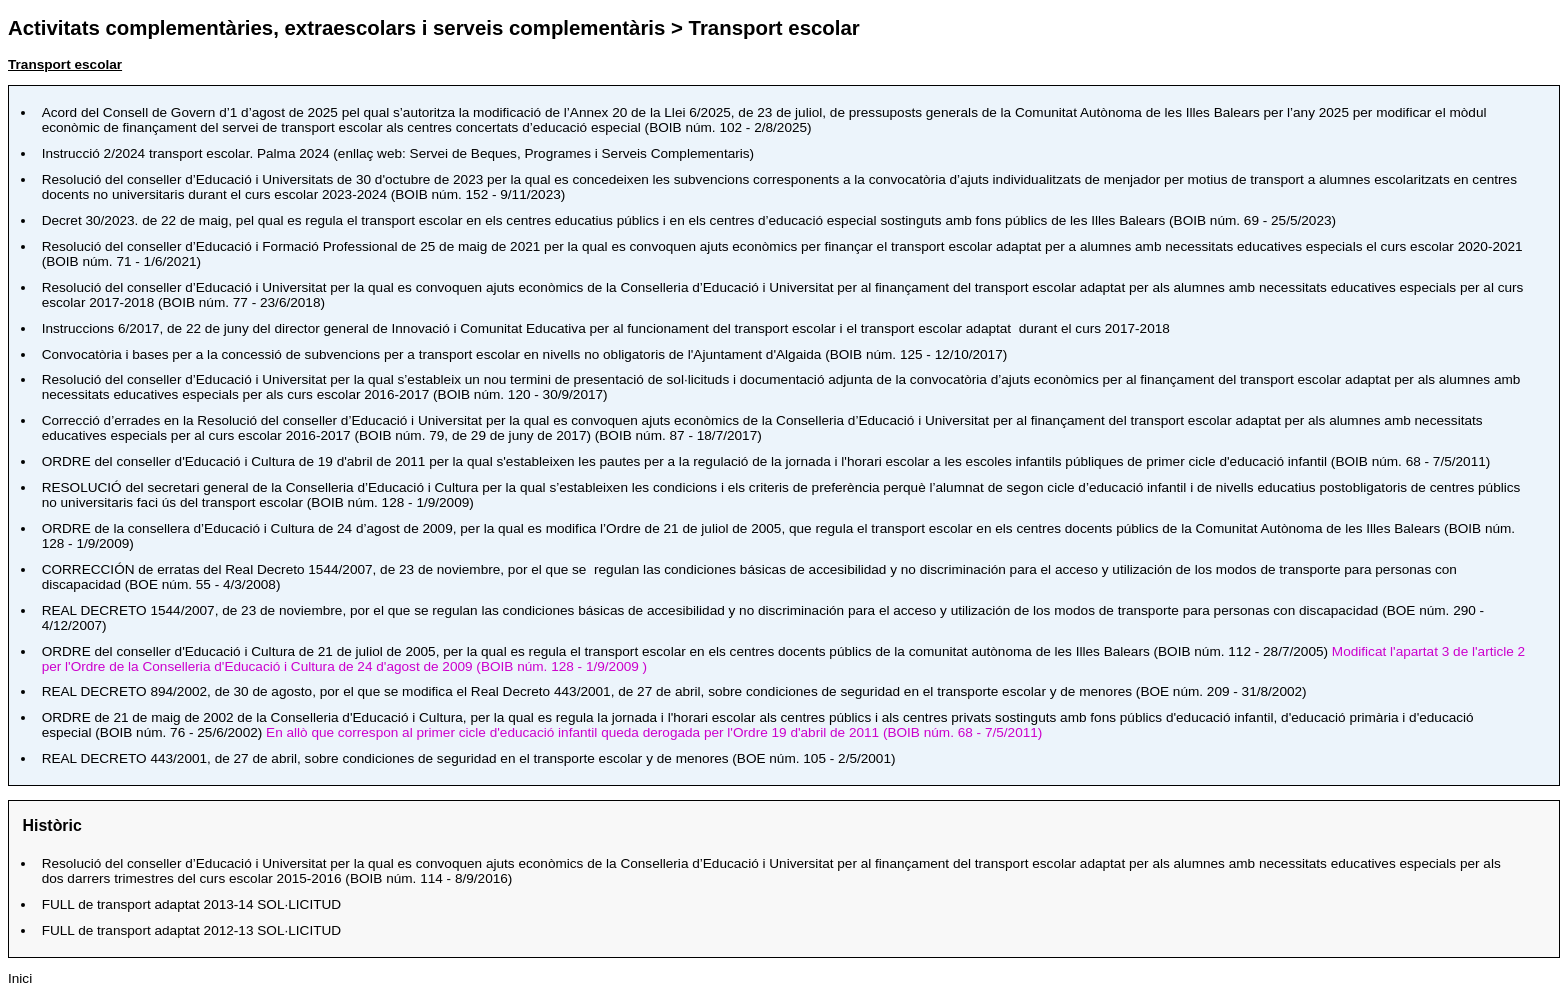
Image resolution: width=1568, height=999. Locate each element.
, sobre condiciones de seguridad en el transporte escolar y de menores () (469, 758)
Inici (20, 978)
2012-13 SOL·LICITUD (191, 930)
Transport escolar (65, 64)
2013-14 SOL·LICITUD (191, 904)
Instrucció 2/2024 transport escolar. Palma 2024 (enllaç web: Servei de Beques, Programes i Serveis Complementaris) (398, 153)
